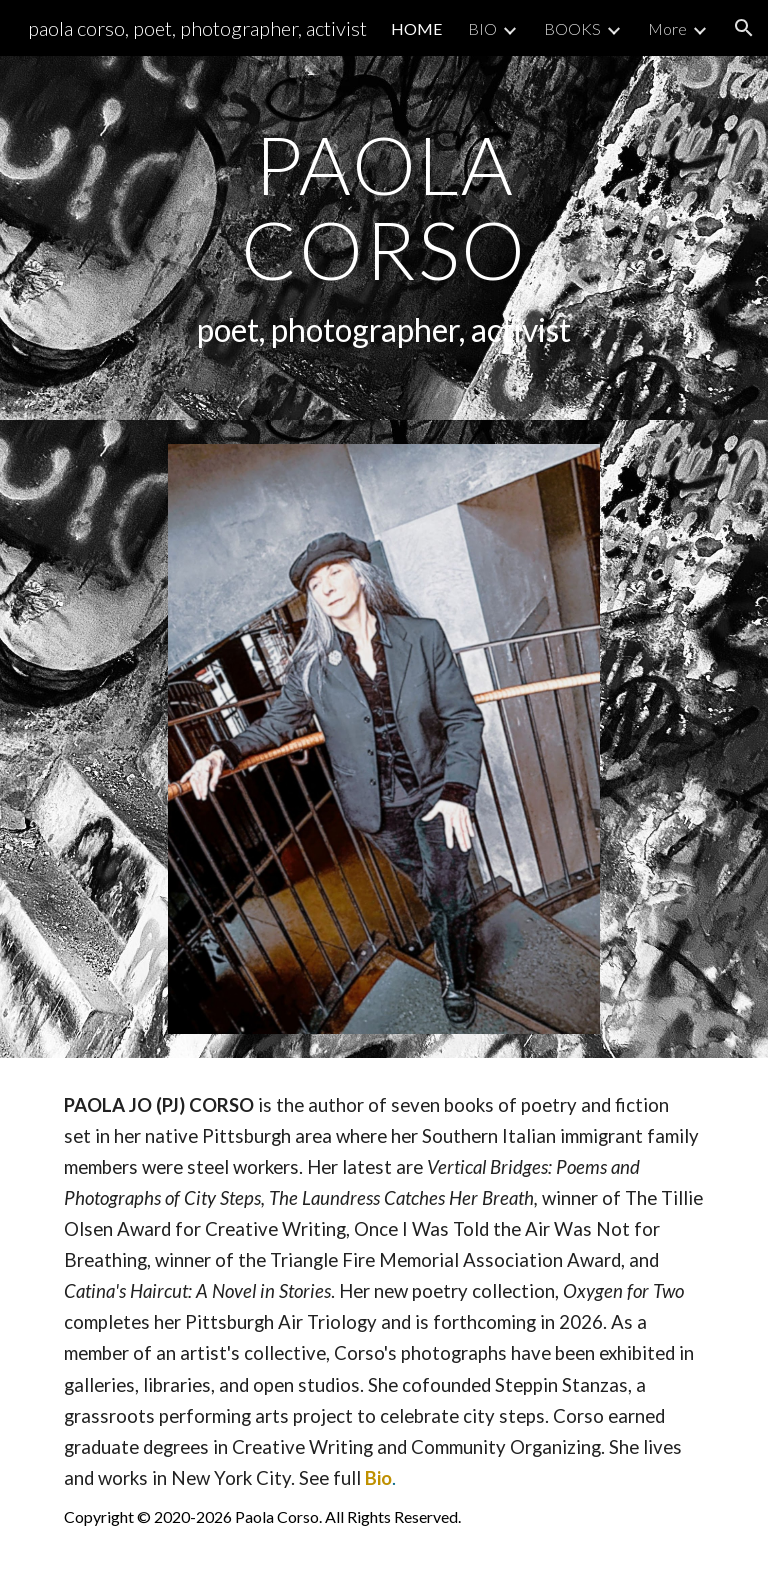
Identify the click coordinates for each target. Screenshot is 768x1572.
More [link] (667, 28)
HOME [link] (416, 28)
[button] (744, 28)
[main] (383, 238)
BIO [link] (482, 28)
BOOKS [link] (572, 28)
